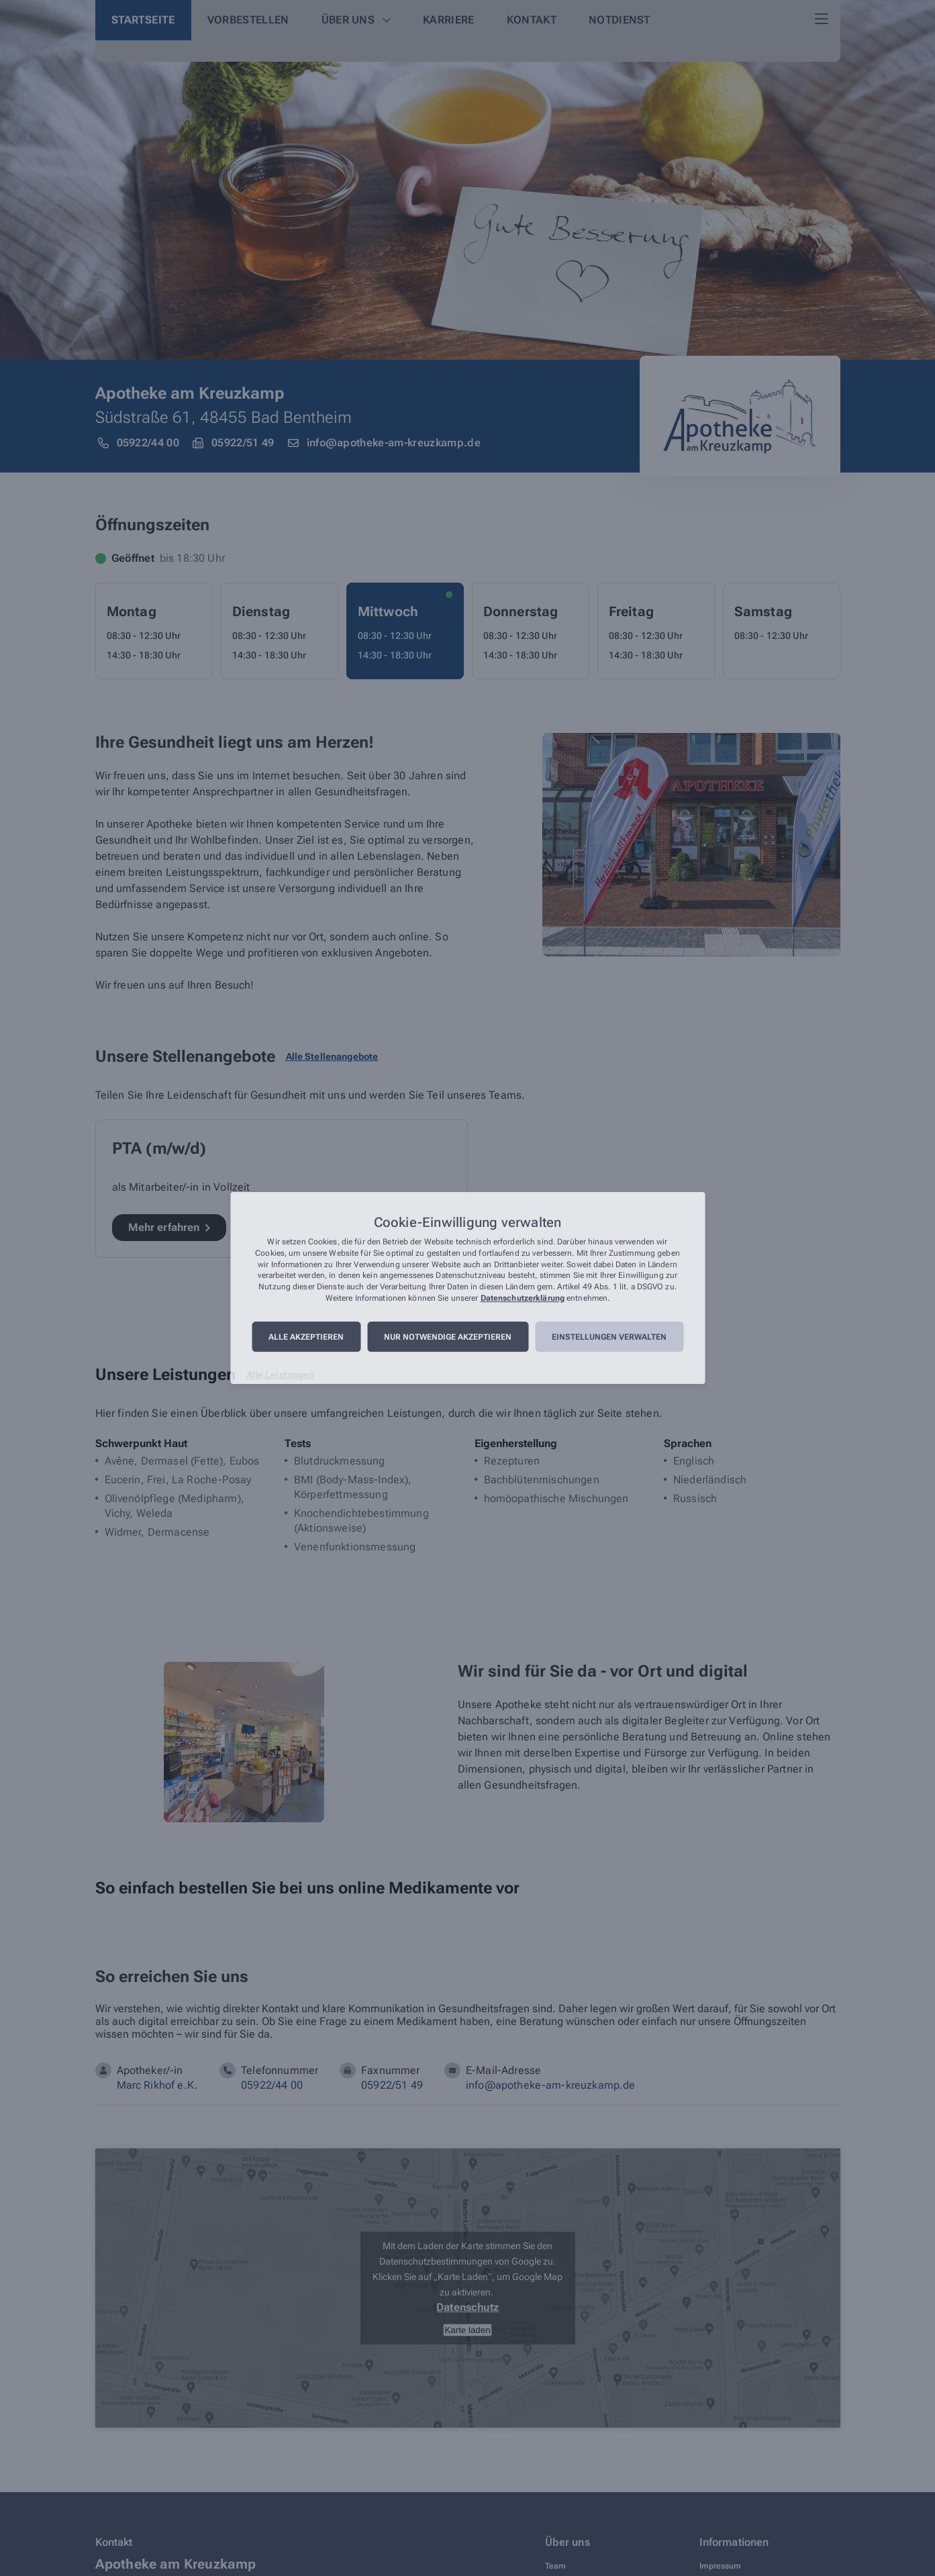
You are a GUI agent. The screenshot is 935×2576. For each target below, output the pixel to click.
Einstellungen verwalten (609, 1337)
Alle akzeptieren (306, 1337)
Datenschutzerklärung (522, 1298)
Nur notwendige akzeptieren (447, 1337)
